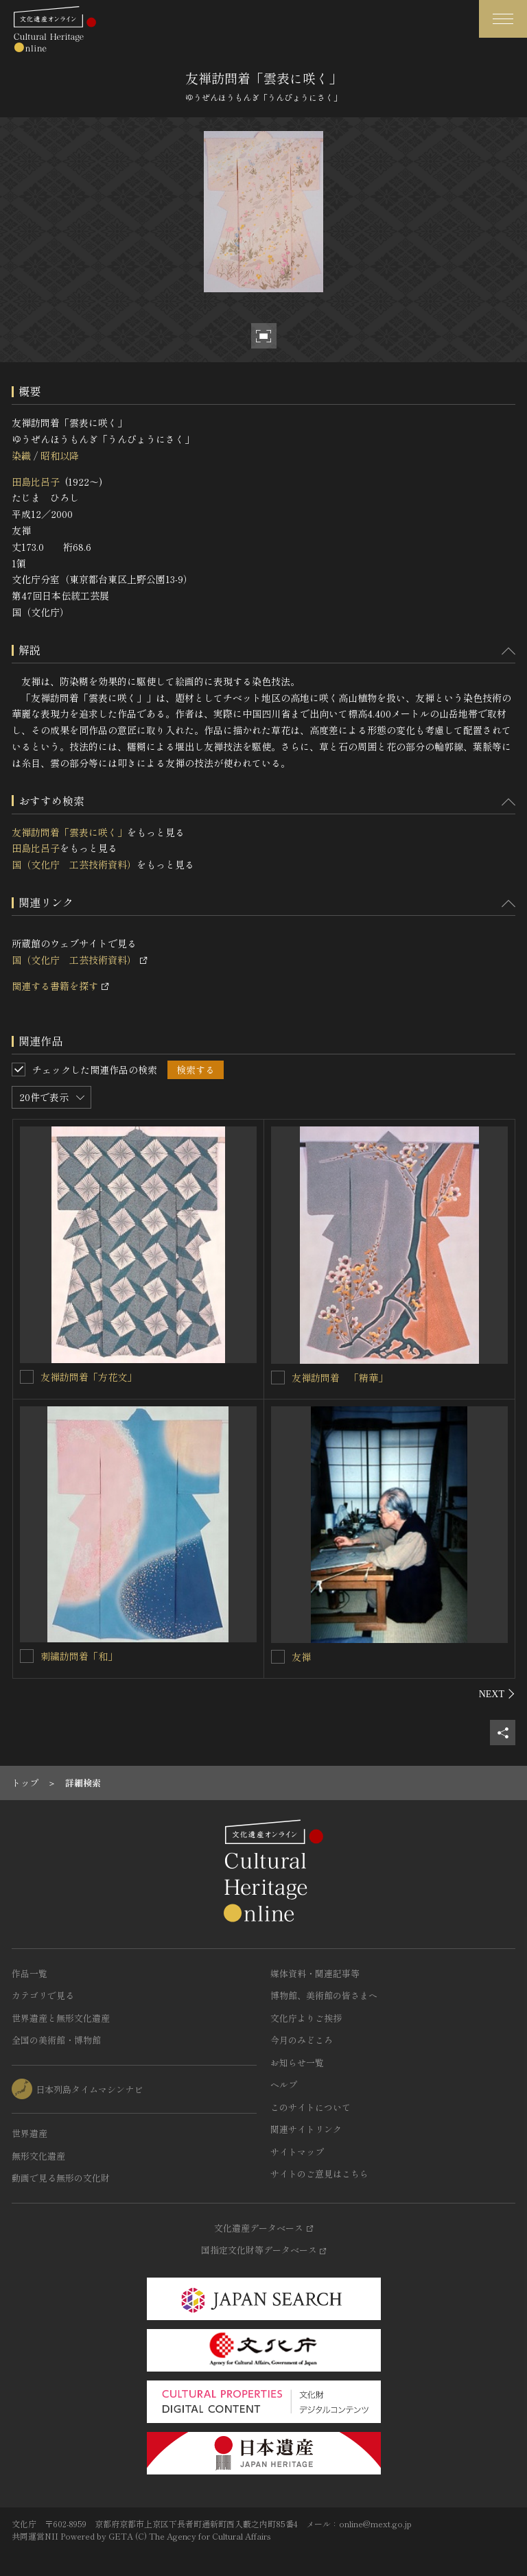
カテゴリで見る (43, 1995)
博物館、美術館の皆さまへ (323, 1995)
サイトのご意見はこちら (319, 2173)
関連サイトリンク (306, 2129)
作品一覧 (29, 1973)
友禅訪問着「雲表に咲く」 (69, 832)
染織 (21, 455)
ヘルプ (283, 2084)
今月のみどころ (301, 2039)
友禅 (301, 1657)
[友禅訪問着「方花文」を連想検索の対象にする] (27, 1377)
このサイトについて (310, 2107)
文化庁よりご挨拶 (306, 2017)
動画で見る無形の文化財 (61, 2177)
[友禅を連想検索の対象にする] (278, 1657)
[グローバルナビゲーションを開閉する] (503, 19)
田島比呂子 (36, 481)
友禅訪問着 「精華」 (340, 1377)
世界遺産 (29, 2133)
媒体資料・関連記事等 (315, 1973)
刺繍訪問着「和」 (78, 1656)
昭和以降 (59, 455)
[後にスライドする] (497, 1694)
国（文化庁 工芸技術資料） (74, 864)
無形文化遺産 (38, 2155)
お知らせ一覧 (297, 2062)
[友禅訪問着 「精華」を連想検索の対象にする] (278, 1377)
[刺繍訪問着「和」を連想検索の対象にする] (27, 1656)
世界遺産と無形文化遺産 (61, 2017)
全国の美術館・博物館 (56, 2039)
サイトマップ (297, 2151)
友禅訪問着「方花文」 (88, 1377)
